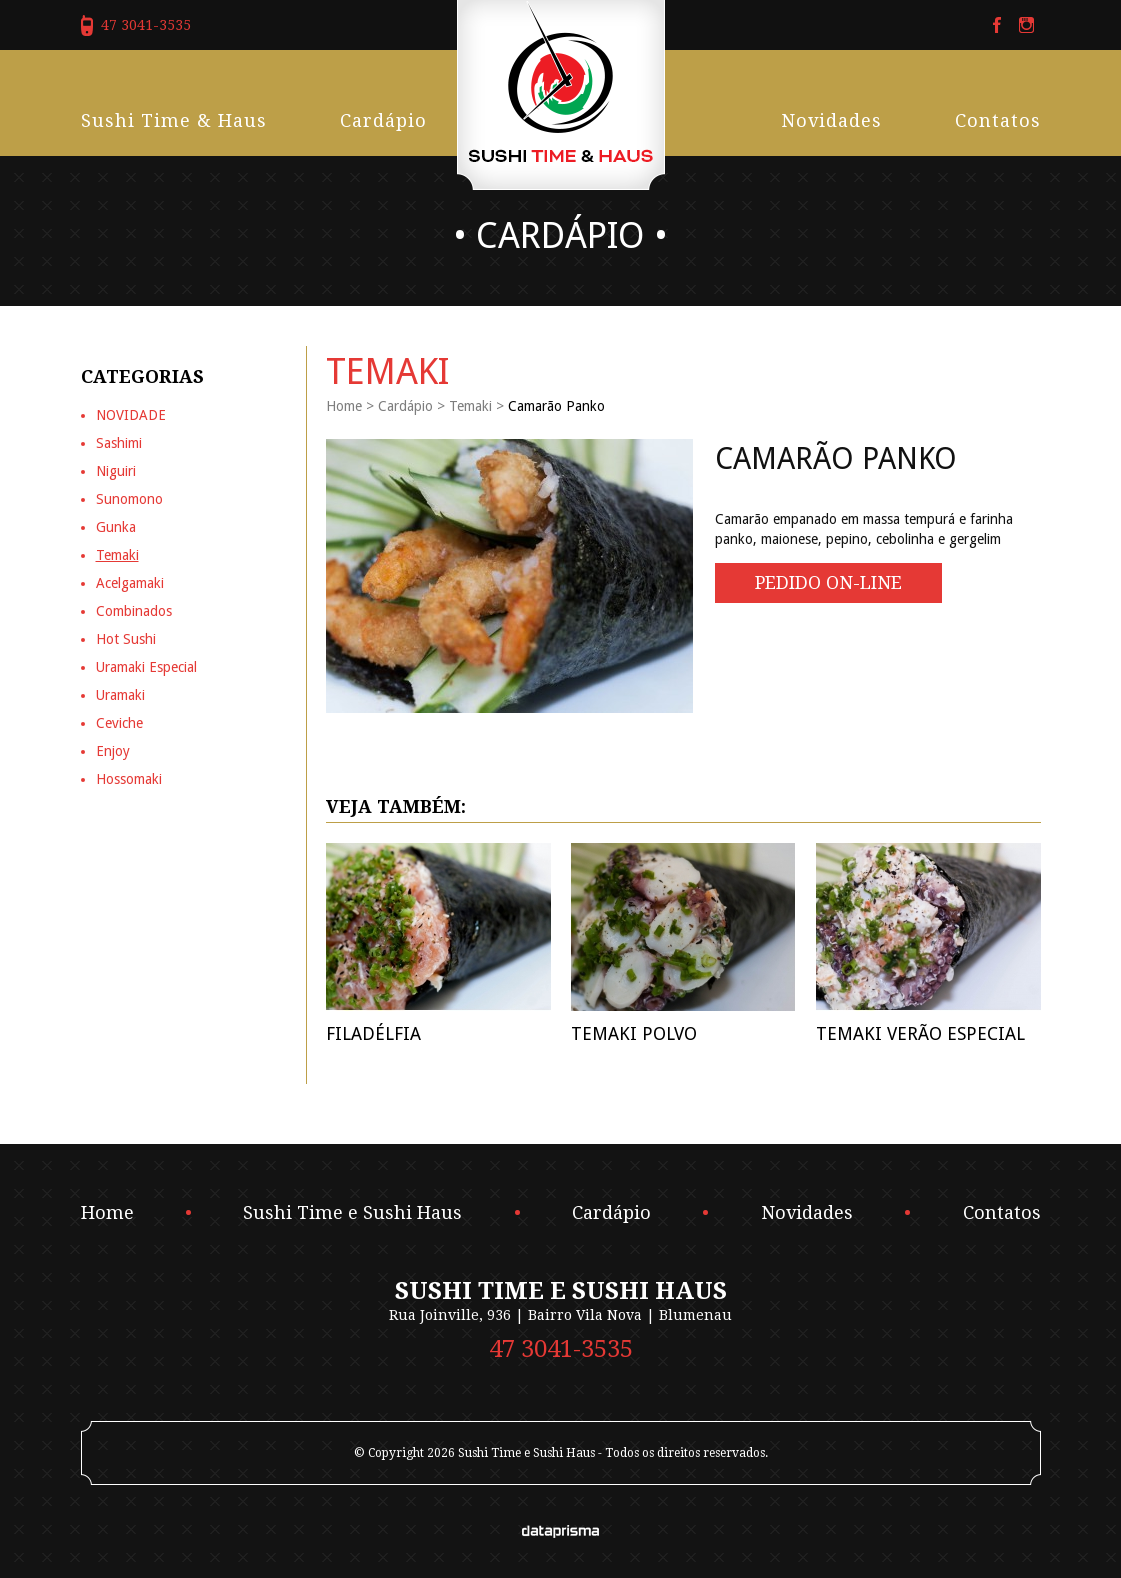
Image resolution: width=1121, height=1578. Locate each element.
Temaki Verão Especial (920, 1033)
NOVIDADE (131, 415)
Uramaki (120, 695)
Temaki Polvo (634, 1033)
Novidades (831, 120)
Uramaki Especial (146, 667)
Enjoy (113, 751)
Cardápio (383, 120)
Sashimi (119, 443)
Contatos (998, 120)
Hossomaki (129, 779)
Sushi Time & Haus (174, 120)
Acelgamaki (130, 583)
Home (344, 406)
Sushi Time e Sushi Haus (352, 1213)
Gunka (116, 527)
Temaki (470, 406)
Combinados (134, 611)
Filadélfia (373, 1033)
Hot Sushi (126, 639)
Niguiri (116, 471)
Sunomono (129, 499)
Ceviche (119, 723)
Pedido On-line (828, 582)
